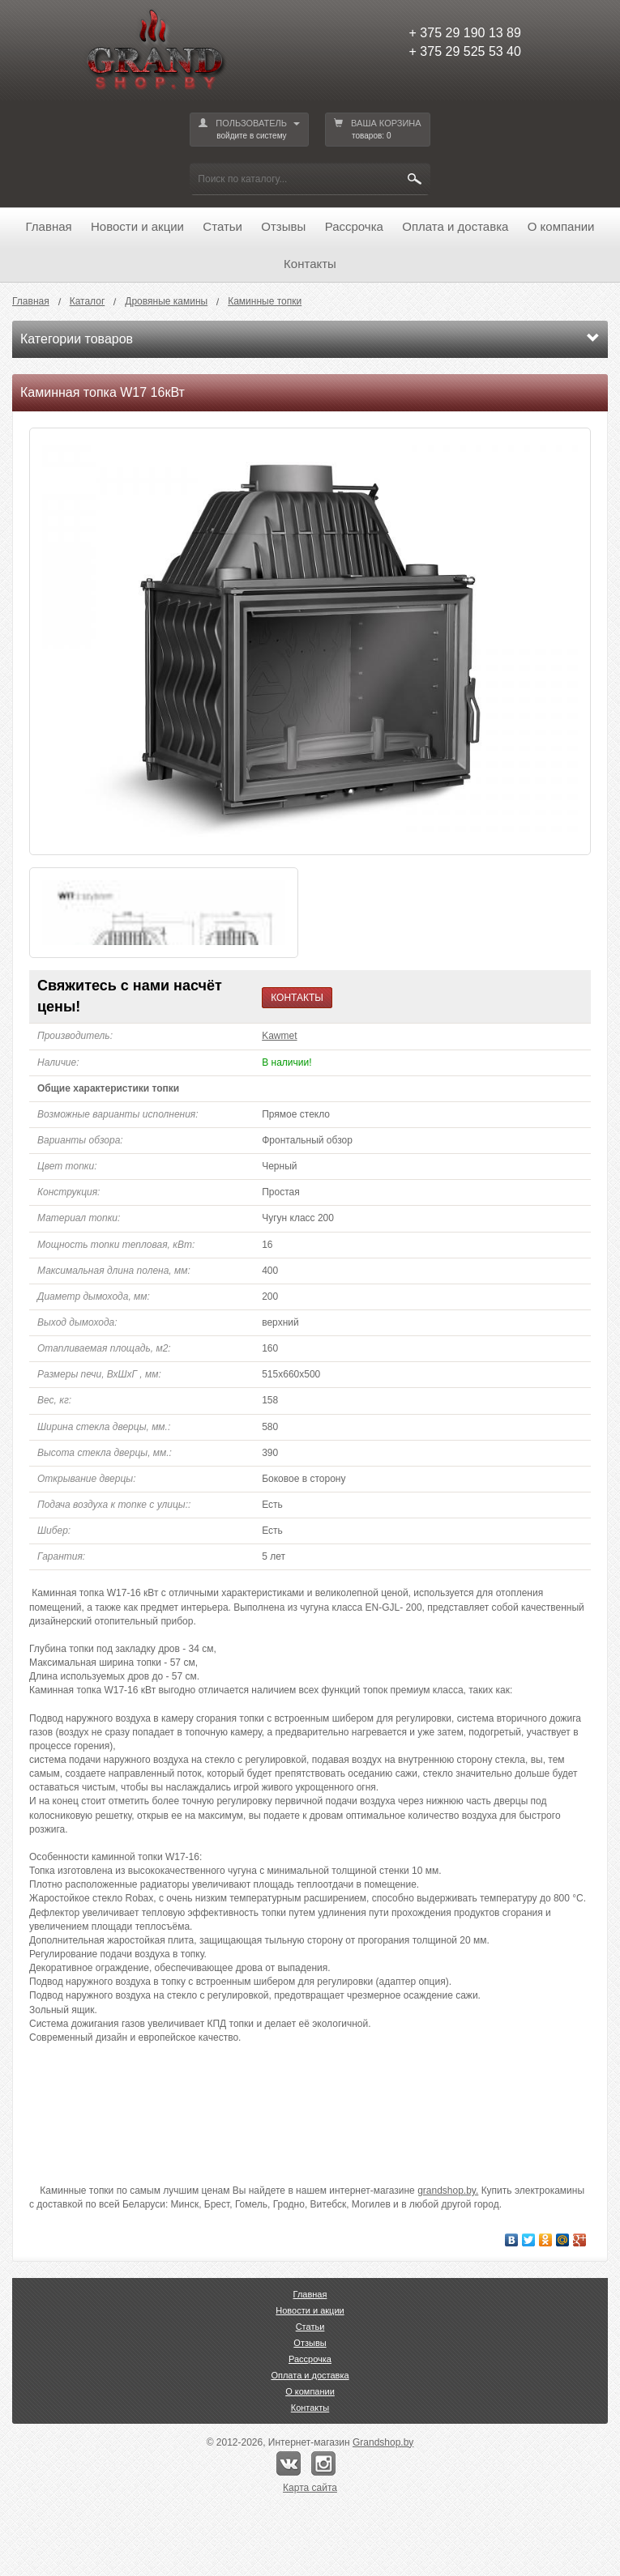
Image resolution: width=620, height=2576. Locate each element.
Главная (49, 226)
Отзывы (283, 226)
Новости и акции (137, 226)
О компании (561, 226)
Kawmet (279, 1035)
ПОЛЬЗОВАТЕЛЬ (249, 130)
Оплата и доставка (455, 226)
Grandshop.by (383, 2442)
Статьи (222, 226)
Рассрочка (354, 226)
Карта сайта (310, 2487)
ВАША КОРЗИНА (377, 130)
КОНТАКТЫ (297, 997)
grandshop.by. (447, 2190)
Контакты (310, 263)
